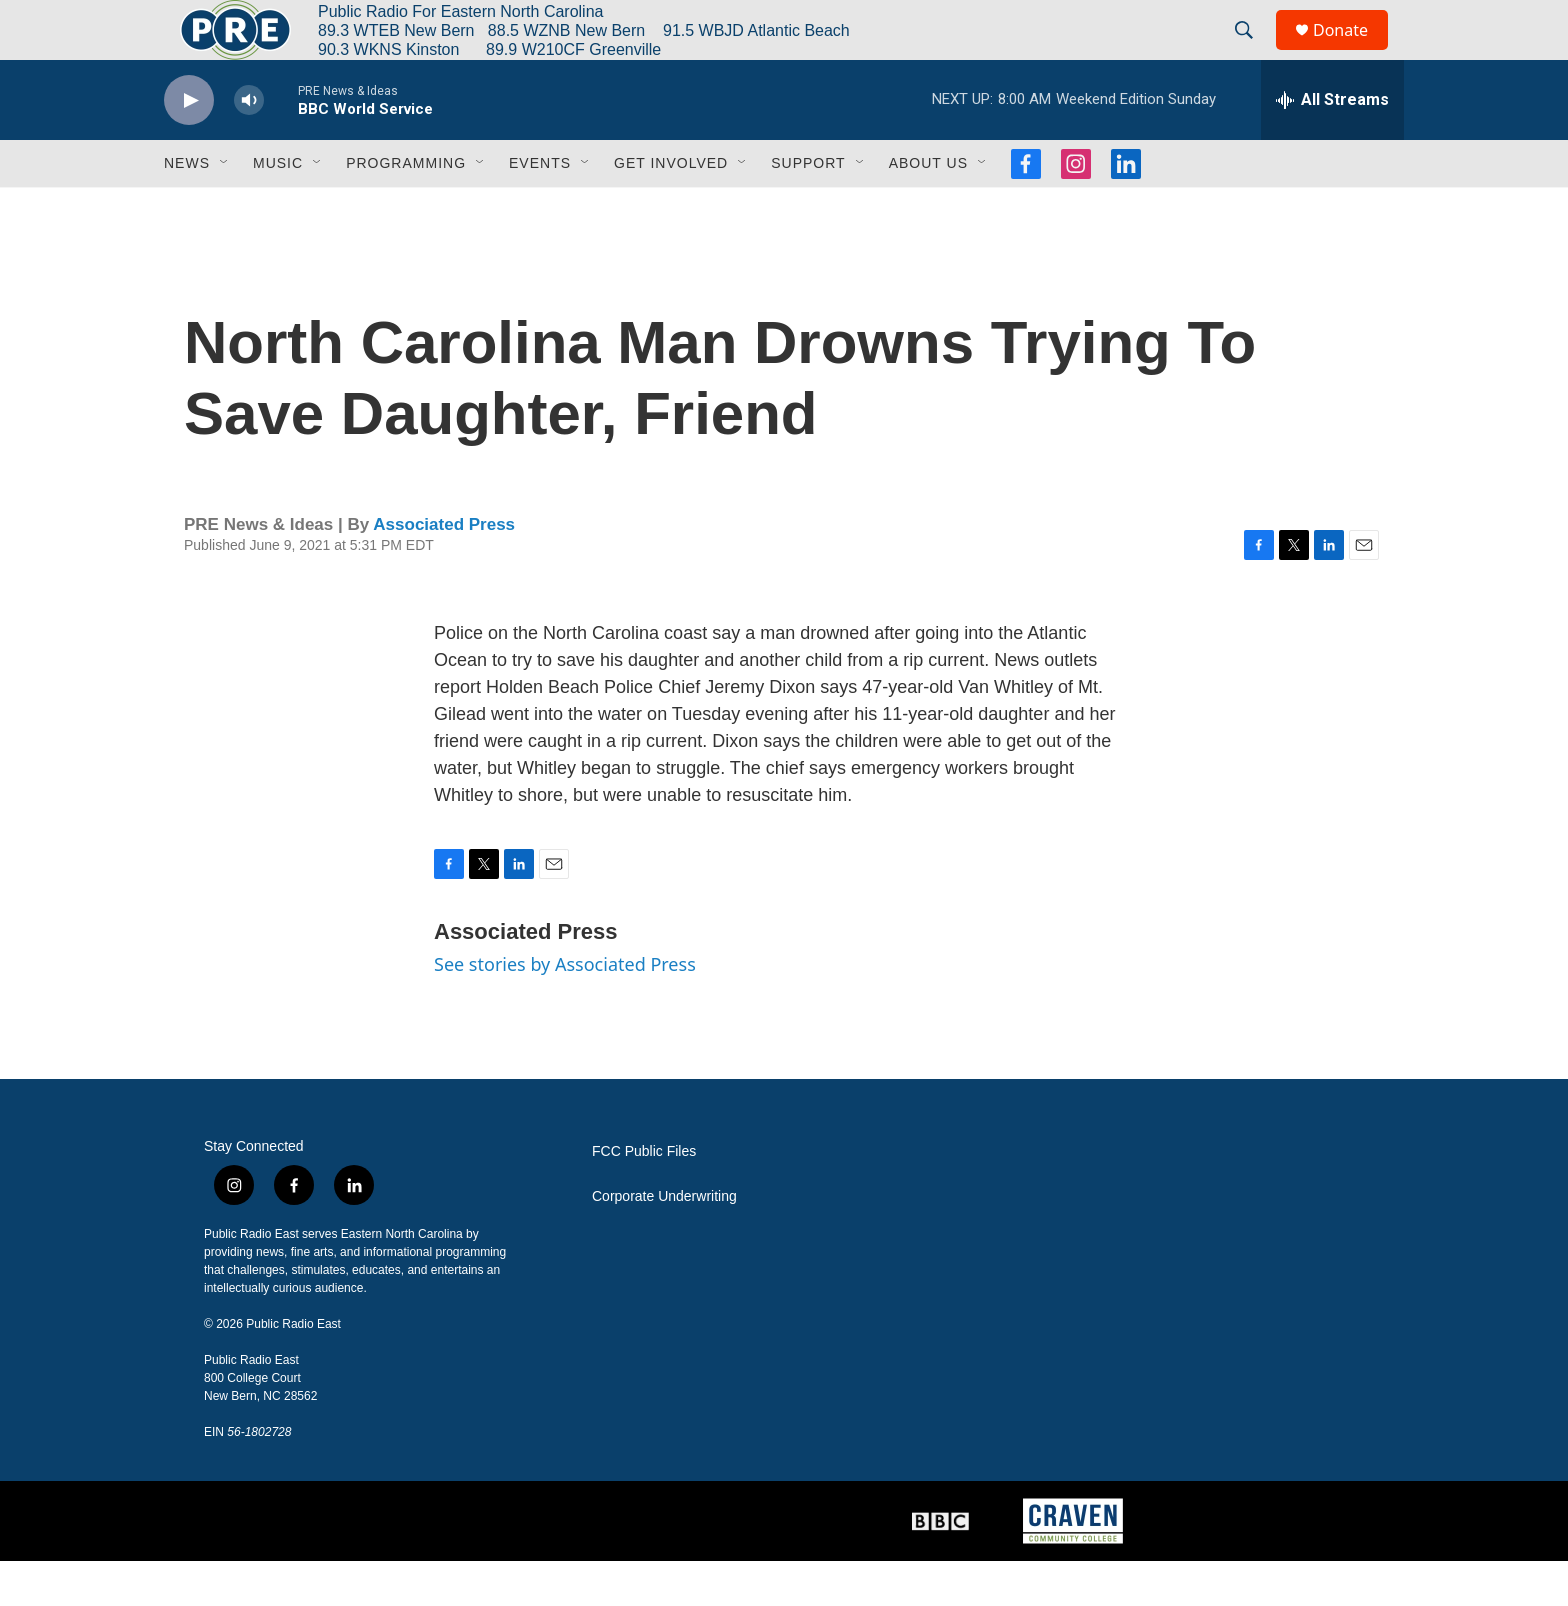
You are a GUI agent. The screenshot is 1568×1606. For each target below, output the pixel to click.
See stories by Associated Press (565, 1009)
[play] (189, 145)
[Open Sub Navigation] (225, 208)
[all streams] (1332, 145)
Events (540, 208)
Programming (406, 208)
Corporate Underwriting (664, 1241)
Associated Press (444, 569)
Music (278, 208)
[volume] (249, 145)
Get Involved (671, 208)
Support (808, 208)
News (187, 208)
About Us (928, 208)
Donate (1353, 52)
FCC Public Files (644, 1196)
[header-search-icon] (1253, 53)
